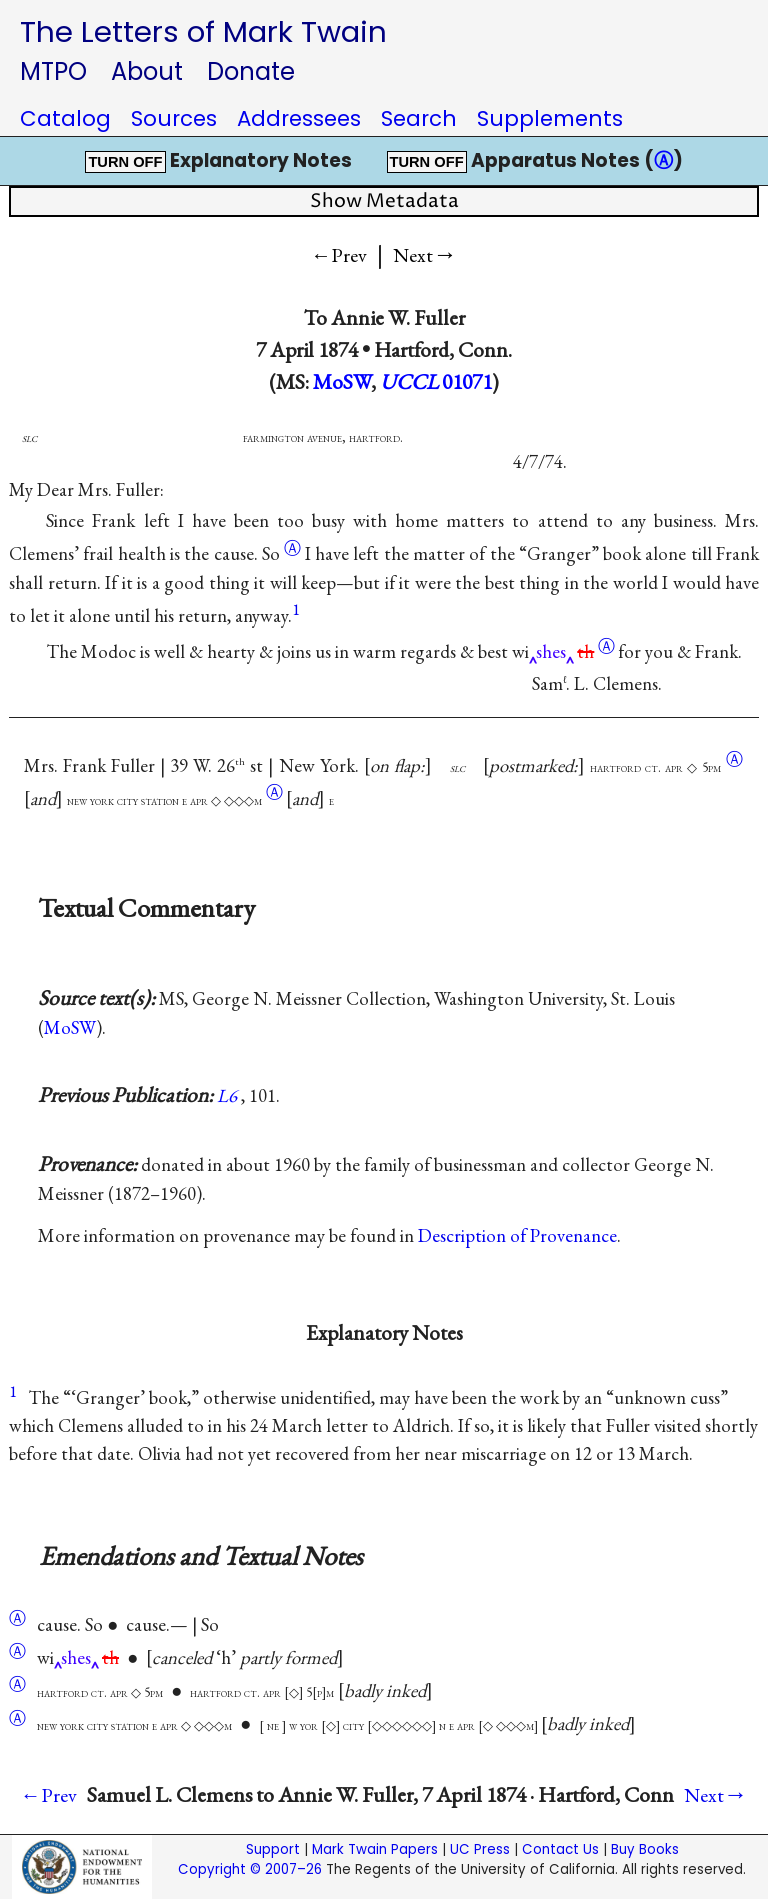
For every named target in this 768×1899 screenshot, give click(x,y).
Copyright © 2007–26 (250, 1869)
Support (273, 1849)
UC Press (480, 1849)
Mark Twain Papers (375, 1849)
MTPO (53, 71)
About (147, 71)
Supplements (550, 118)
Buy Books (645, 1849)
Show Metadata (384, 201)
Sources (174, 118)
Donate (251, 71)
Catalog (65, 118)
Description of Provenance (517, 1235)
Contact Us (560, 1849)
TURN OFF (125, 162)
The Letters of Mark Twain (203, 31)
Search (419, 118)
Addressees (299, 118)
